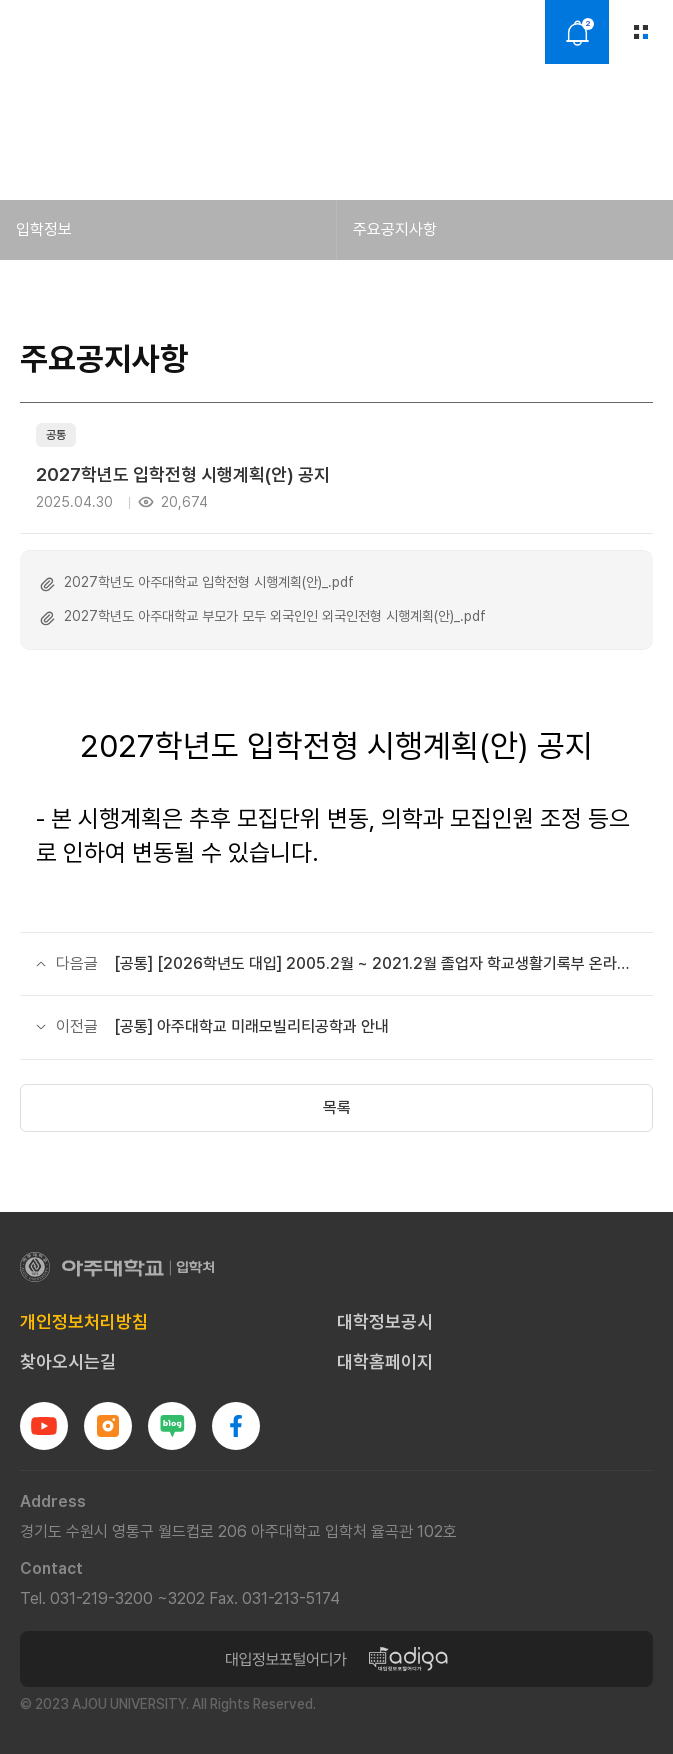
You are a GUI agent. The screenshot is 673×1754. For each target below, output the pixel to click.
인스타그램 (108, 1426)
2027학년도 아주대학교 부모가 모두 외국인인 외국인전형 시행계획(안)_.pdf (275, 616)
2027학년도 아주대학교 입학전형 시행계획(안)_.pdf (209, 582)
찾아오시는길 (68, 1361)
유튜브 (44, 1426)
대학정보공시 (385, 1321)
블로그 (172, 1426)
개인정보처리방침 (84, 1321)
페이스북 (236, 1426)
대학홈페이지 (385, 1361)
